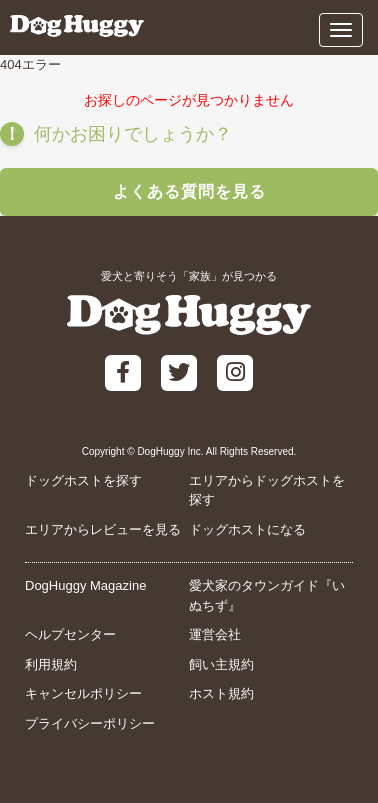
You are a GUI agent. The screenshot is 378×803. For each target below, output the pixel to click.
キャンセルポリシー (83, 693)
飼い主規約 (221, 664)
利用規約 (51, 664)
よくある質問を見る (189, 191)
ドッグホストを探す (83, 480)
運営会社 (215, 634)
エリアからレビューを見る (103, 529)
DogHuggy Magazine (85, 585)
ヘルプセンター (70, 634)
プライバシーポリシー (90, 723)
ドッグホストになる (247, 529)
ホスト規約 (221, 693)
